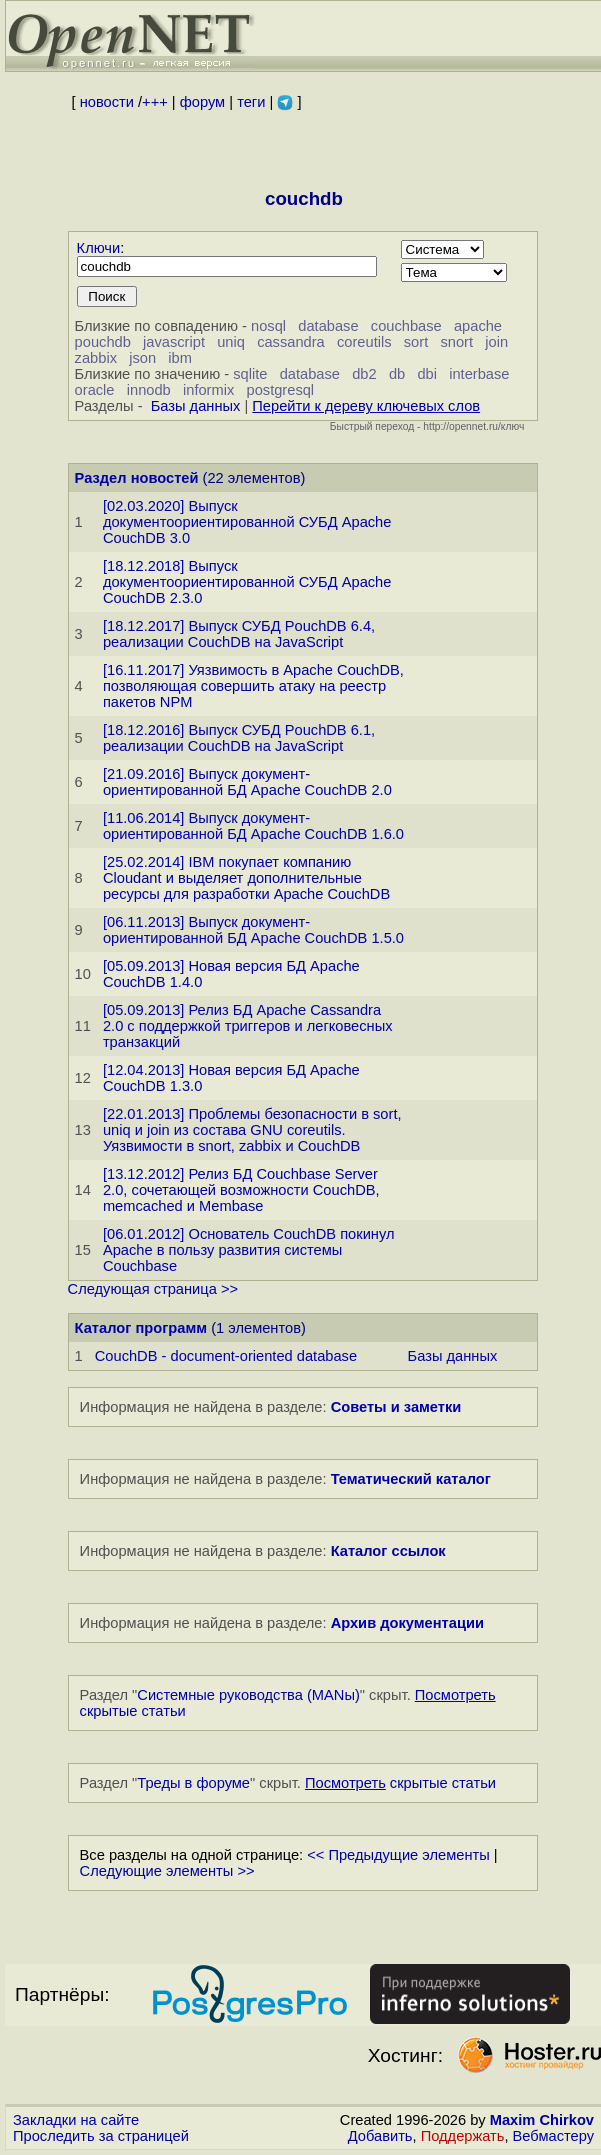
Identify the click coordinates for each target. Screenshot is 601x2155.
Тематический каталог (411, 1479)
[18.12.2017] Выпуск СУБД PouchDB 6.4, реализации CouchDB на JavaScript (239, 634)
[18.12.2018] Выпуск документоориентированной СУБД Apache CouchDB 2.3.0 (247, 582)
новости (107, 102)
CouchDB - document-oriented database (226, 1356)
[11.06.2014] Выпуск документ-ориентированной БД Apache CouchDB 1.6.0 (253, 826)
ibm (180, 358)
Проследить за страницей (101, 2136)
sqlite (250, 374)
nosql (268, 326)
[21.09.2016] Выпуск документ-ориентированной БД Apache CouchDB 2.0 (247, 782)
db (397, 374)
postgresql (281, 390)
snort (456, 342)
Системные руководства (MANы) (248, 1695)
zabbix (96, 358)
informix (208, 390)
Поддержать (463, 2136)
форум (202, 102)
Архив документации (407, 1623)
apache (478, 326)
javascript (174, 342)
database (328, 326)
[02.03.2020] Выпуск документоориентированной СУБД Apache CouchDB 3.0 (247, 522)
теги (251, 102)
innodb (149, 390)
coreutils (364, 342)
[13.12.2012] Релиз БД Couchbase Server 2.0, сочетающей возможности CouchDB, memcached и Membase (241, 1190)
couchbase (406, 326)
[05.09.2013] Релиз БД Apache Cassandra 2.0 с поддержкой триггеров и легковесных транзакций (248, 1026)
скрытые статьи (400, 1783)
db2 (364, 374)
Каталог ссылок (388, 1551)
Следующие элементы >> (167, 1871)
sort (416, 342)
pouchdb (103, 342)
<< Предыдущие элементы (398, 1855)
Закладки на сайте (76, 2120)
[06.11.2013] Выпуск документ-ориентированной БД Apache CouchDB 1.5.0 (253, 930)
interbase (479, 374)
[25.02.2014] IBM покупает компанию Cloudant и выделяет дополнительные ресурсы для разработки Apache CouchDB (246, 878)
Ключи (99, 248)
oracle (95, 390)
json (142, 358)
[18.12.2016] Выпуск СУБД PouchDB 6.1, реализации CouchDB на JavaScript (239, 738)
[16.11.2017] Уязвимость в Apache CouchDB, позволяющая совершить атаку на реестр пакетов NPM (253, 686)
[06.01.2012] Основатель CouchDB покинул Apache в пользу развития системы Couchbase (249, 1250)
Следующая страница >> (153, 1289)
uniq (231, 342)
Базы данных (196, 406)
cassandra (291, 342)
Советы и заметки (396, 1407)
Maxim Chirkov (542, 2120)
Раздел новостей (137, 478)
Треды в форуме (193, 1783)
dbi (427, 374)
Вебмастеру (553, 2136)
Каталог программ (141, 1328)
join (496, 342)
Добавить (380, 2136)
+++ (155, 102)
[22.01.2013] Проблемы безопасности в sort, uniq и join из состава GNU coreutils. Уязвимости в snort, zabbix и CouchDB (252, 1130)
